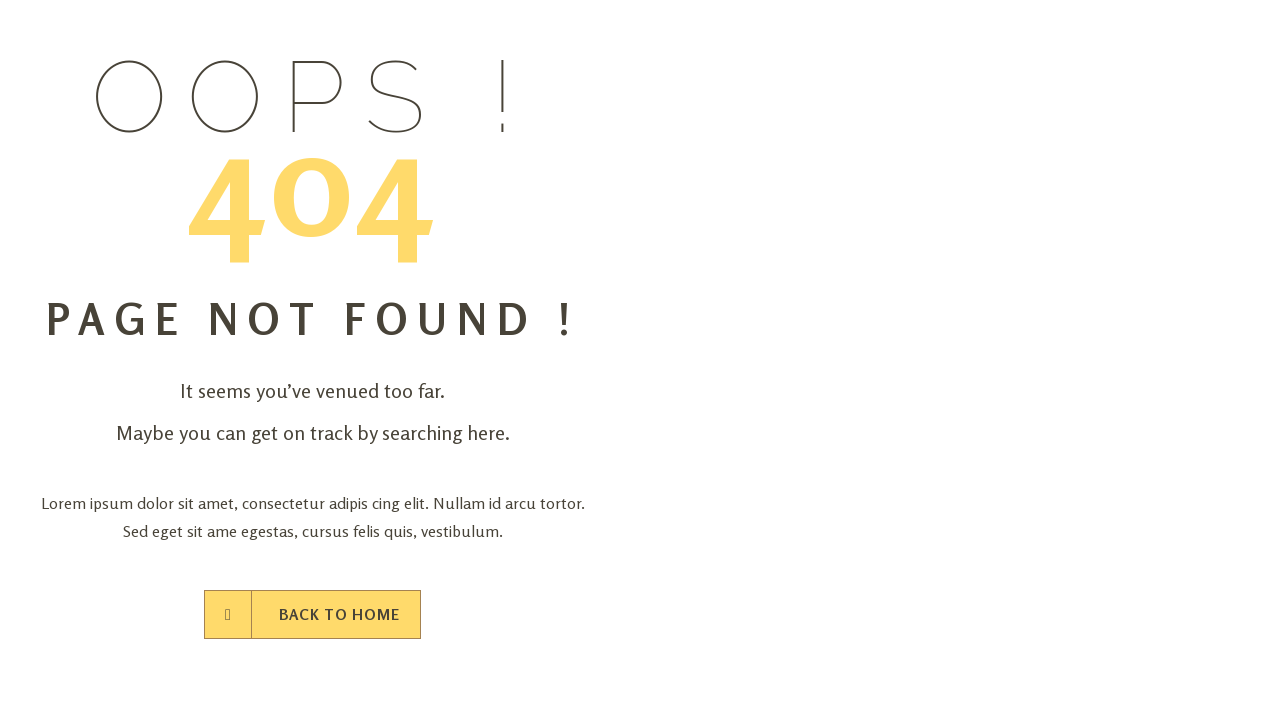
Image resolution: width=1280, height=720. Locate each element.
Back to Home (312, 614)
